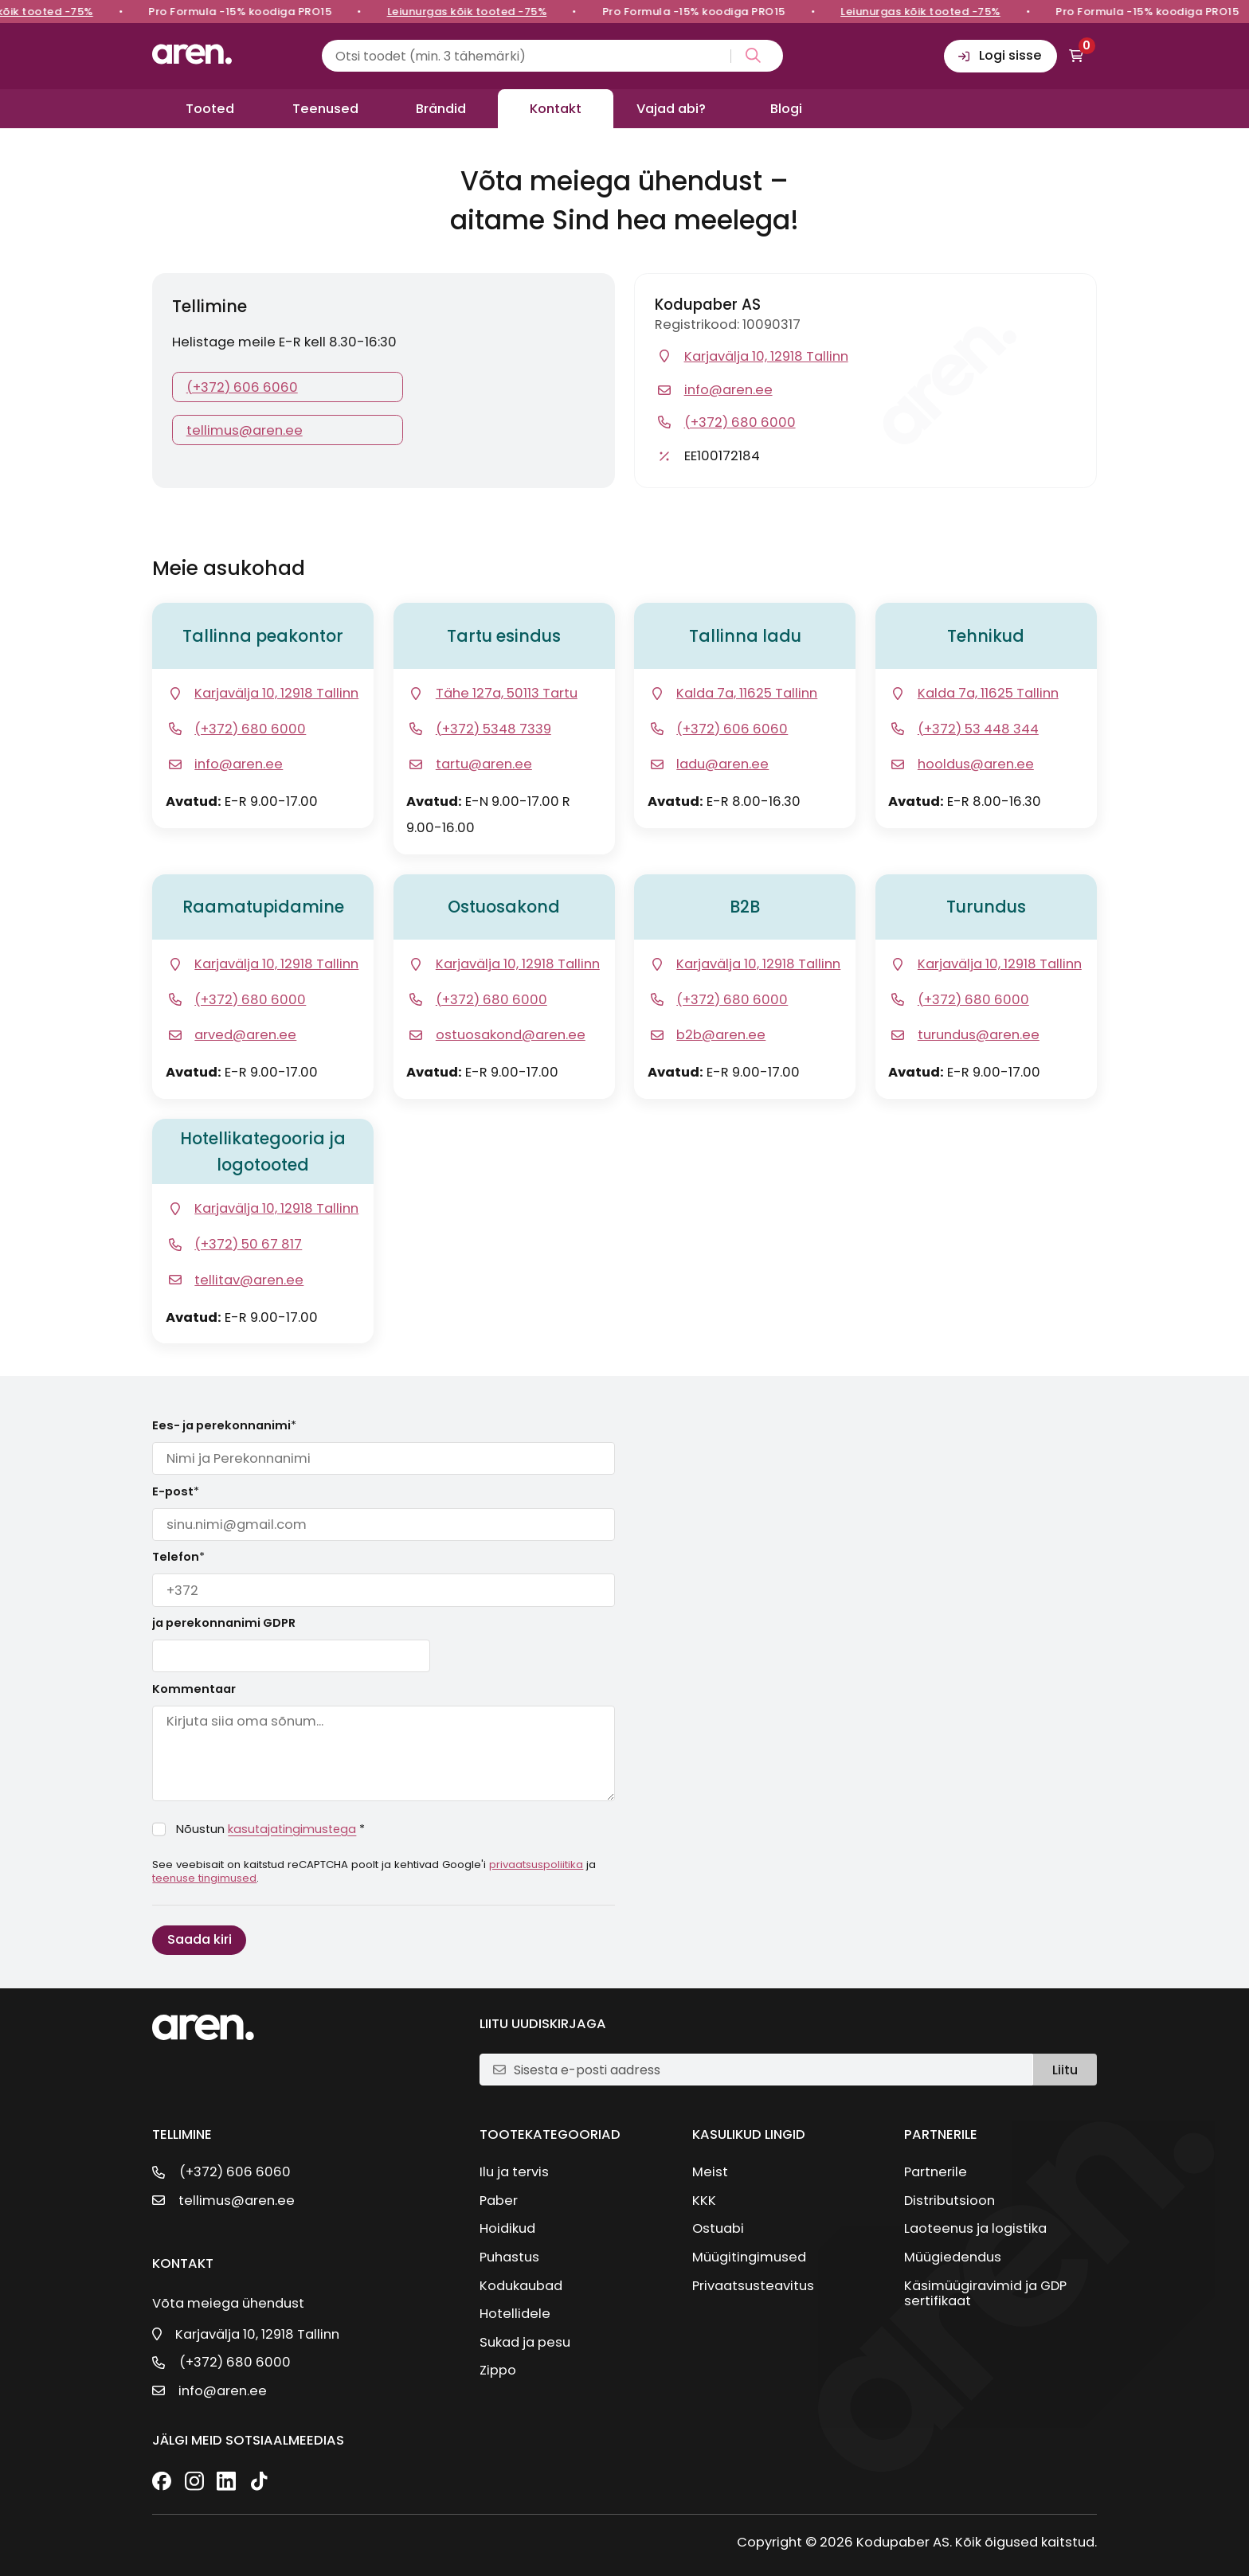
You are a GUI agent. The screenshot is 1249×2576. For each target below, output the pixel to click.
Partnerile (935, 2171)
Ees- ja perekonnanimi (224, 1425)
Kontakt (555, 109)
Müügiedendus (952, 2257)
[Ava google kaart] (263, 693)
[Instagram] (194, 2482)
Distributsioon (949, 2200)
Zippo (498, 2370)
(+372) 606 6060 (242, 387)
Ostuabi (718, 2228)
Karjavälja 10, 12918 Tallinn (257, 2334)
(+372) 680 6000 (235, 2362)
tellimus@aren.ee (244, 430)
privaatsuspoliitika (536, 1864)
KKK (704, 2200)
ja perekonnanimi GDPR (224, 1623)
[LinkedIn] (226, 2482)
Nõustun (270, 1829)
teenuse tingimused (204, 1878)
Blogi (786, 109)
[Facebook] (161, 2482)
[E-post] (224, 764)
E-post (175, 1491)
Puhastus (509, 2257)
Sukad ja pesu (525, 2342)
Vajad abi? (671, 109)
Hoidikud (507, 2228)
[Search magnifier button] (749, 56)
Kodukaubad (521, 2285)
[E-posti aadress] (766, 2070)
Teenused (325, 109)
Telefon (178, 1557)
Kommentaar (194, 1689)
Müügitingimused (749, 2257)
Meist (710, 2171)
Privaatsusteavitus (753, 2285)
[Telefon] (236, 728)
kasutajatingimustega (292, 1829)
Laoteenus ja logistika (975, 2228)
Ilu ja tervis (514, 2171)
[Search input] (552, 56)
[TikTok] (258, 2482)
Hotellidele (515, 2313)
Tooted (210, 109)
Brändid (441, 109)
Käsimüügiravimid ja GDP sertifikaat (985, 2293)
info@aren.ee (222, 2390)
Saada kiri (199, 1939)
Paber (499, 2200)
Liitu (1065, 2070)
